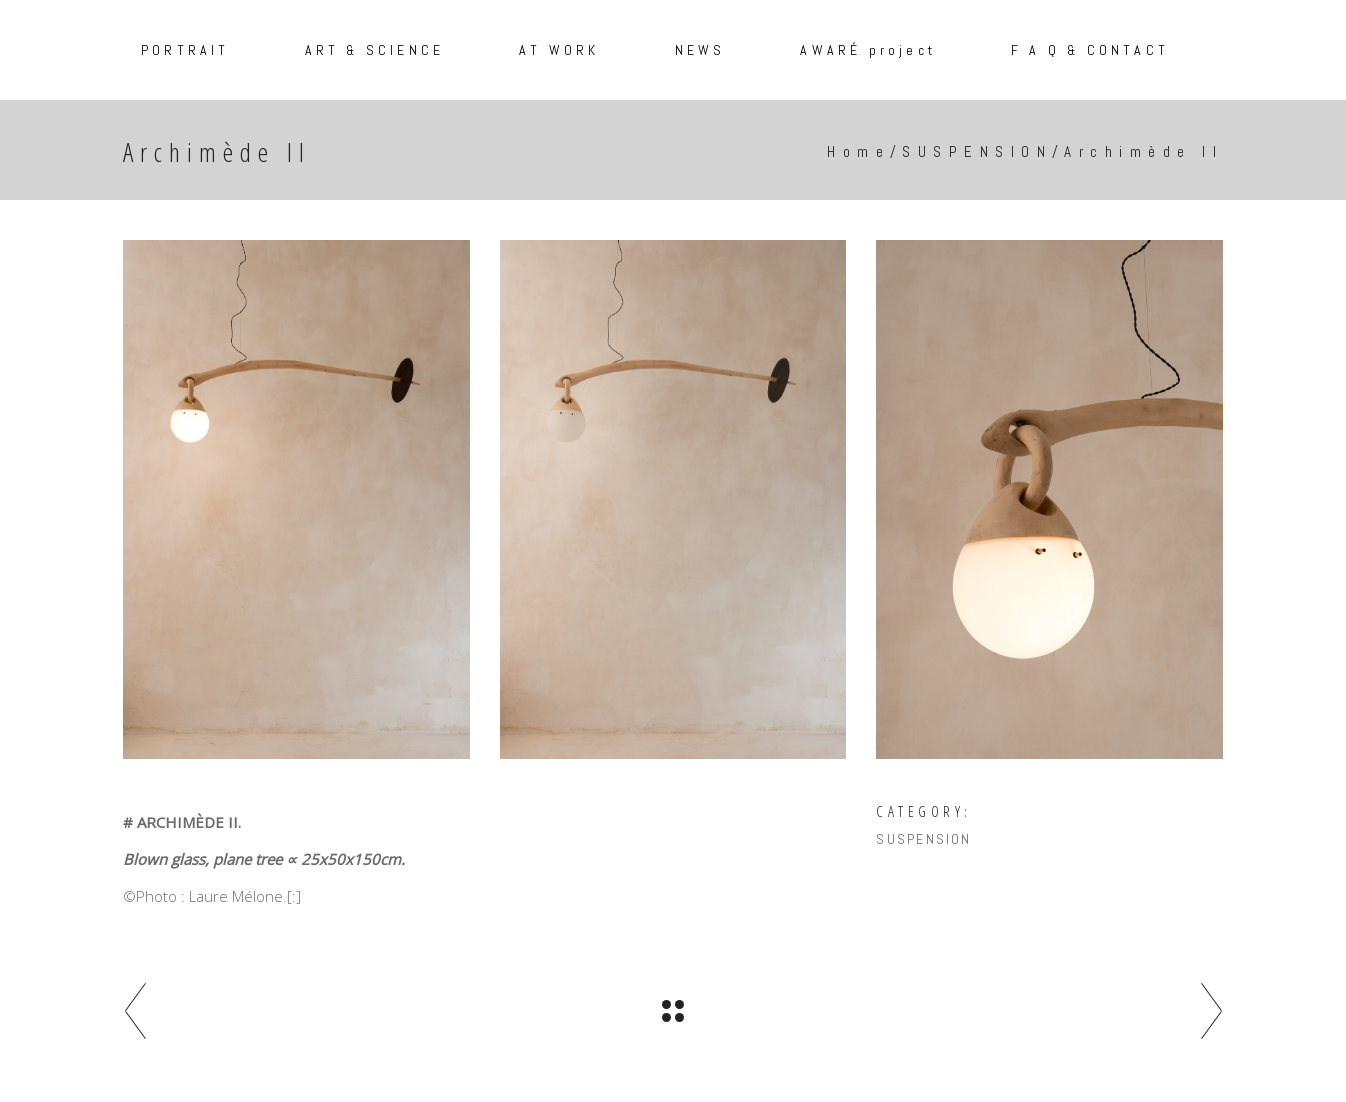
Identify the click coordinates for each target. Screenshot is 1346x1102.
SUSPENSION (977, 151)
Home (858, 151)
